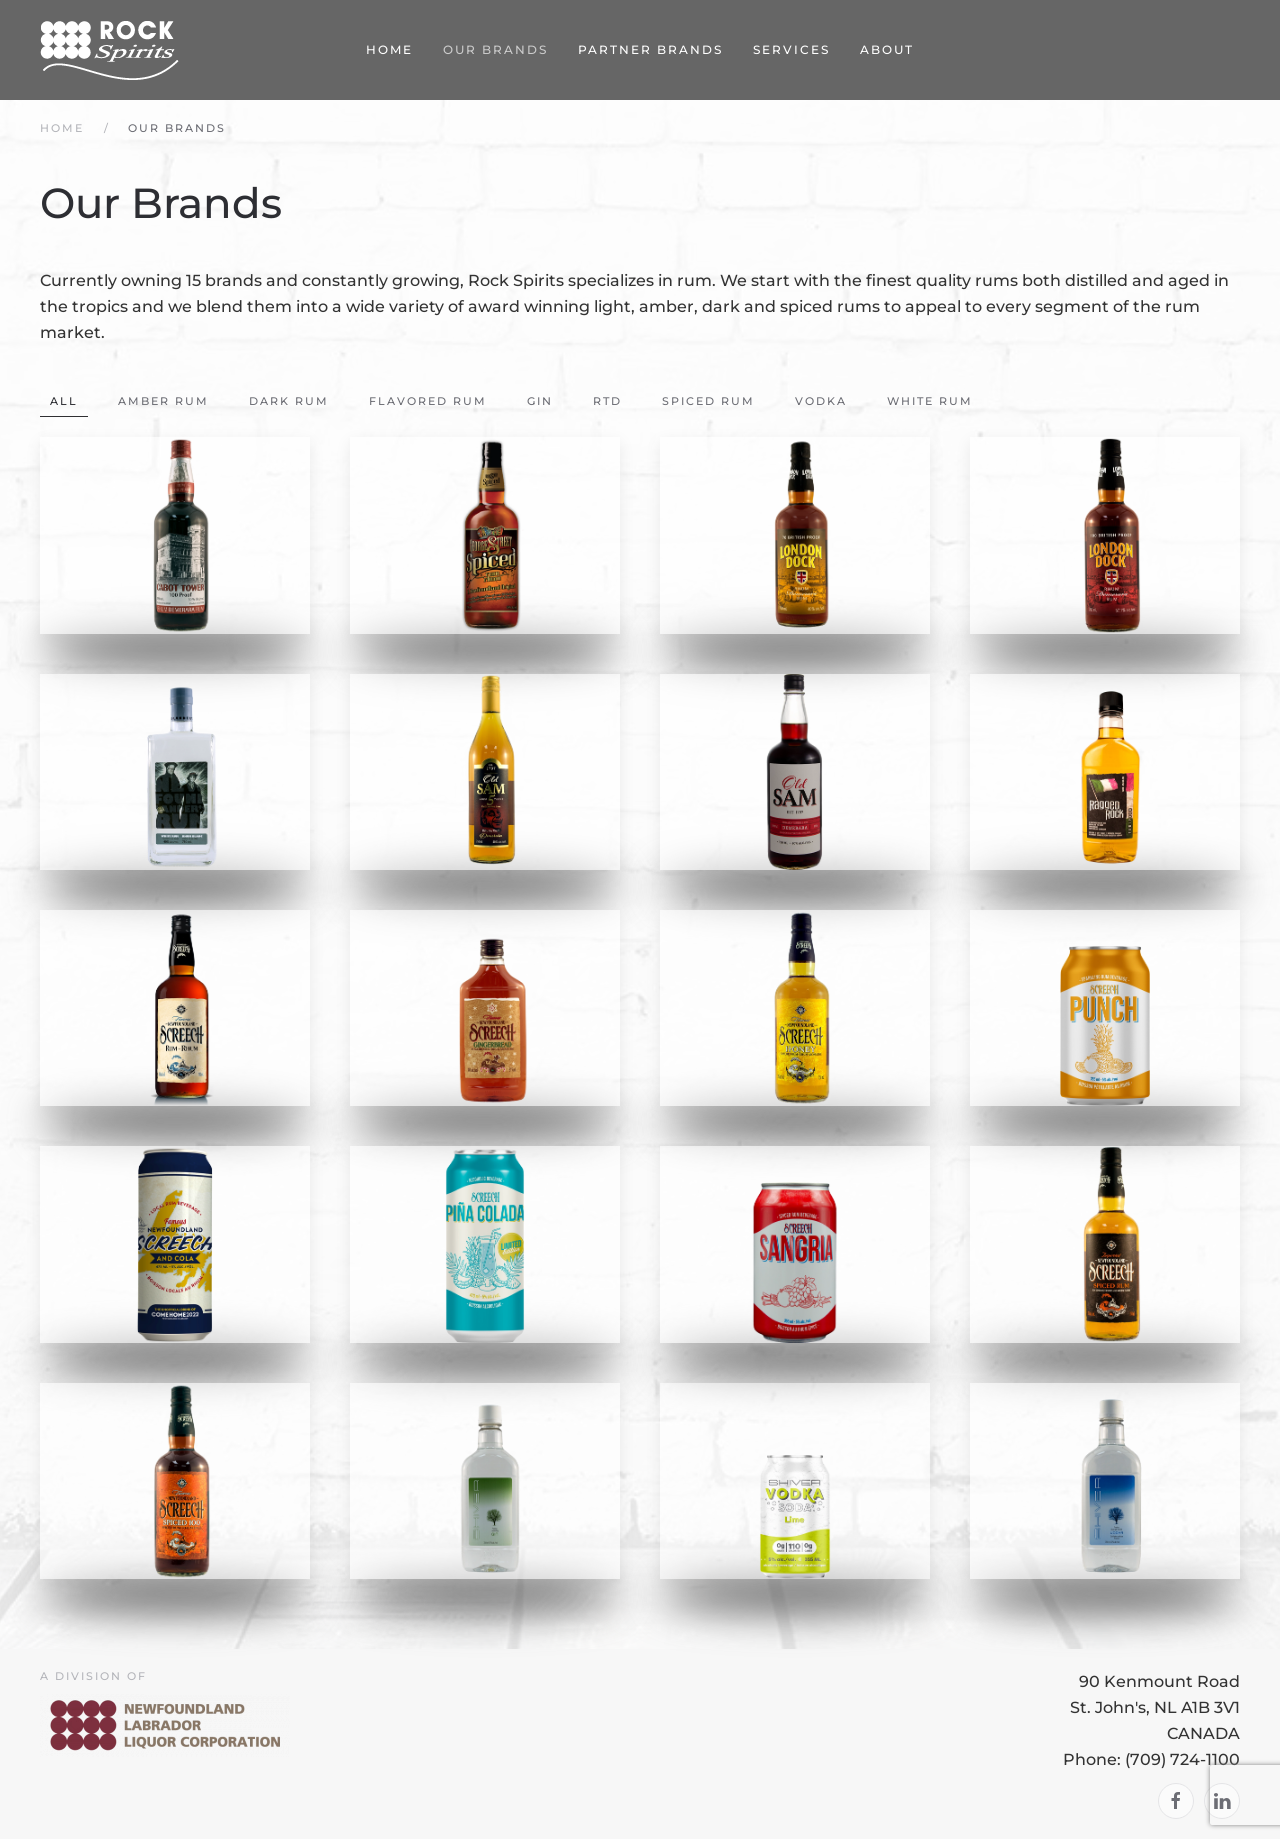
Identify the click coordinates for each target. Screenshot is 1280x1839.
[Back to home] (110, 50)
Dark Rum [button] (289, 401)
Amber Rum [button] (163, 401)
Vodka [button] (821, 401)
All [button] (64, 401)
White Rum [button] (930, 401)
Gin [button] (540, 401)
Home (389, 49)
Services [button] (791, 49)
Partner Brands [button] (650, 49)
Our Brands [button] (495, 49)
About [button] (887, 49)
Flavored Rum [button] (428, 401)
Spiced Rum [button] (708, 401)
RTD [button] (607, 401)
